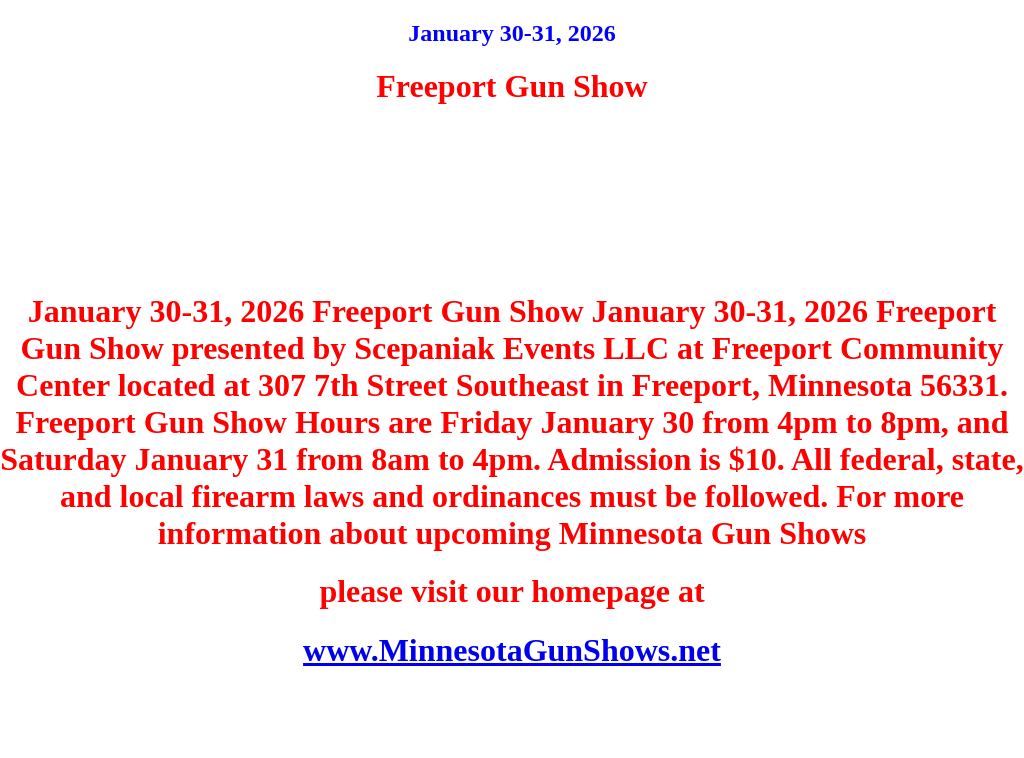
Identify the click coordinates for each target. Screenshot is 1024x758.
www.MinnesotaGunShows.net (512, 650)
